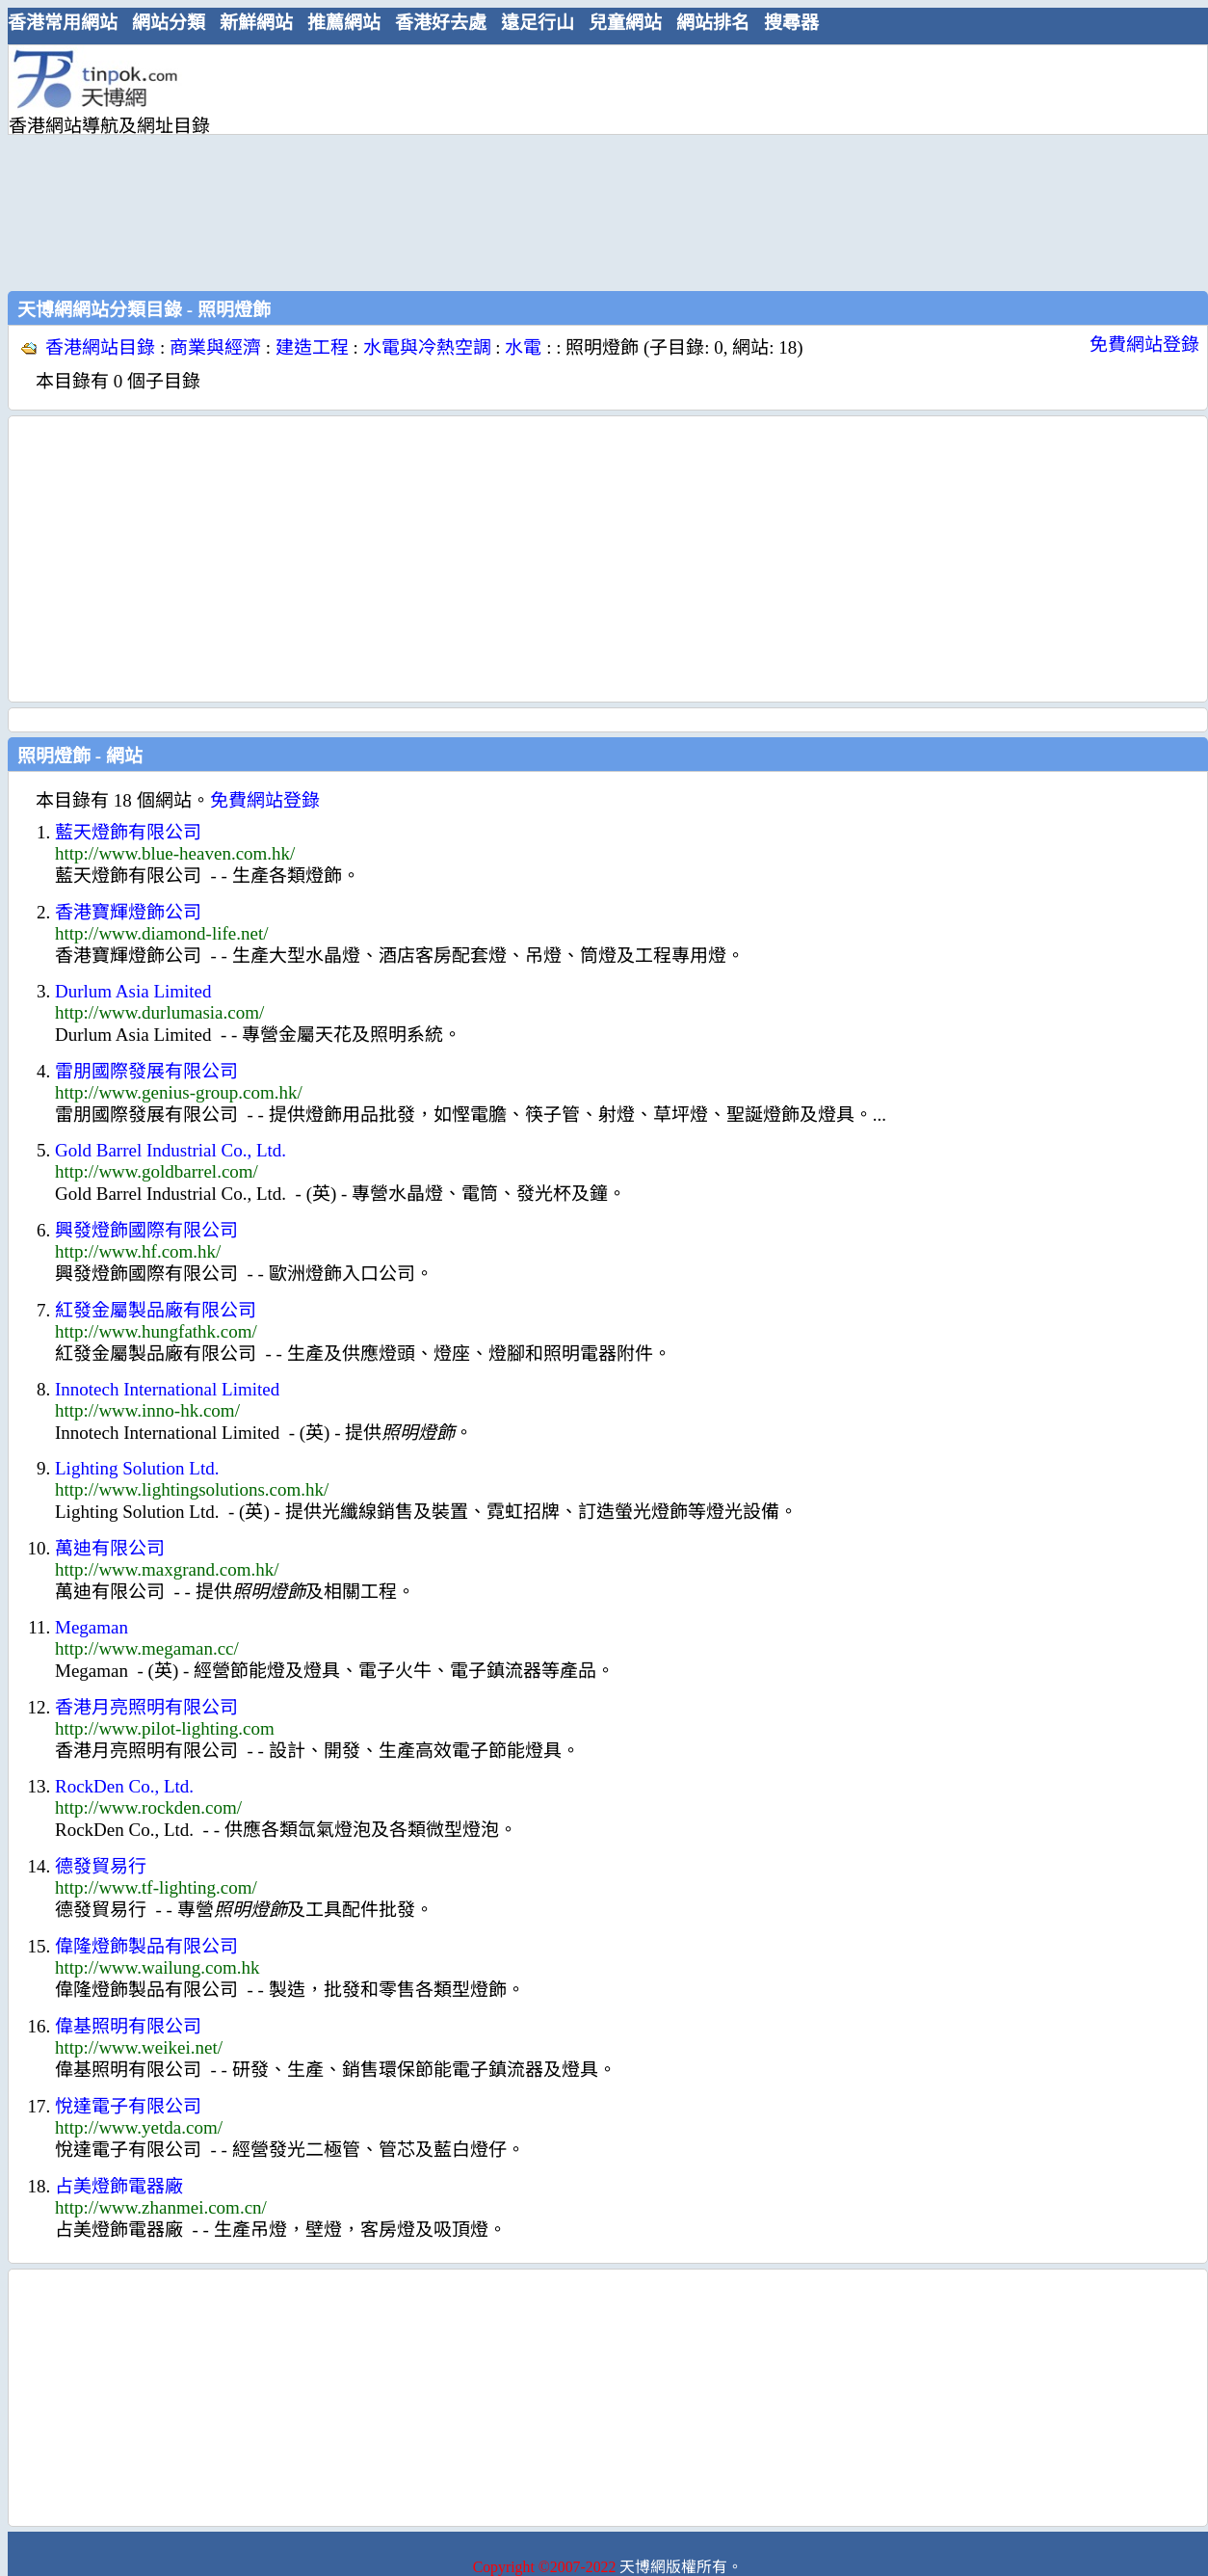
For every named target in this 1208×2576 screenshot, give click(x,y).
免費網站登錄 (1144, 344)
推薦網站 (344, 23)
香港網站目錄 (100, 347)
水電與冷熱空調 (427, 347)
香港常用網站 (63, 23)
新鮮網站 (256, 23)
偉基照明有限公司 (128, 2026)
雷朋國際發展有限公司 (146, 1071)
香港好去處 (440, 23)
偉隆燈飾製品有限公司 (146, 1946)
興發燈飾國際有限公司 (146, 1230)
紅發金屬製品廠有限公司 (155, 1310)
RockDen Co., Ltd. (124, 1786)
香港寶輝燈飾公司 (128, 912)
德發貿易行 (100, 1866)
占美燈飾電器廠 (119, 2186)
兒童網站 (625, 23)
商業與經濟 (215, 347)
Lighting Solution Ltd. (137, 1468)
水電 (523, 347)
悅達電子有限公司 (128, 2106)
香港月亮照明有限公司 (146, 1707)
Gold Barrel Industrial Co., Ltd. (170, 1150)
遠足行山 (537, 23)
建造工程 (312, 347)
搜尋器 (791, 23)
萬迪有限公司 (110, 1548)
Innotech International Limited (167, 1389)
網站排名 (712, 23)
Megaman (91, 1627)
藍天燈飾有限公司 (128, 832)
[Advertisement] (408, 165)
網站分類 (168, 23)
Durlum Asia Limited (133, 991)
